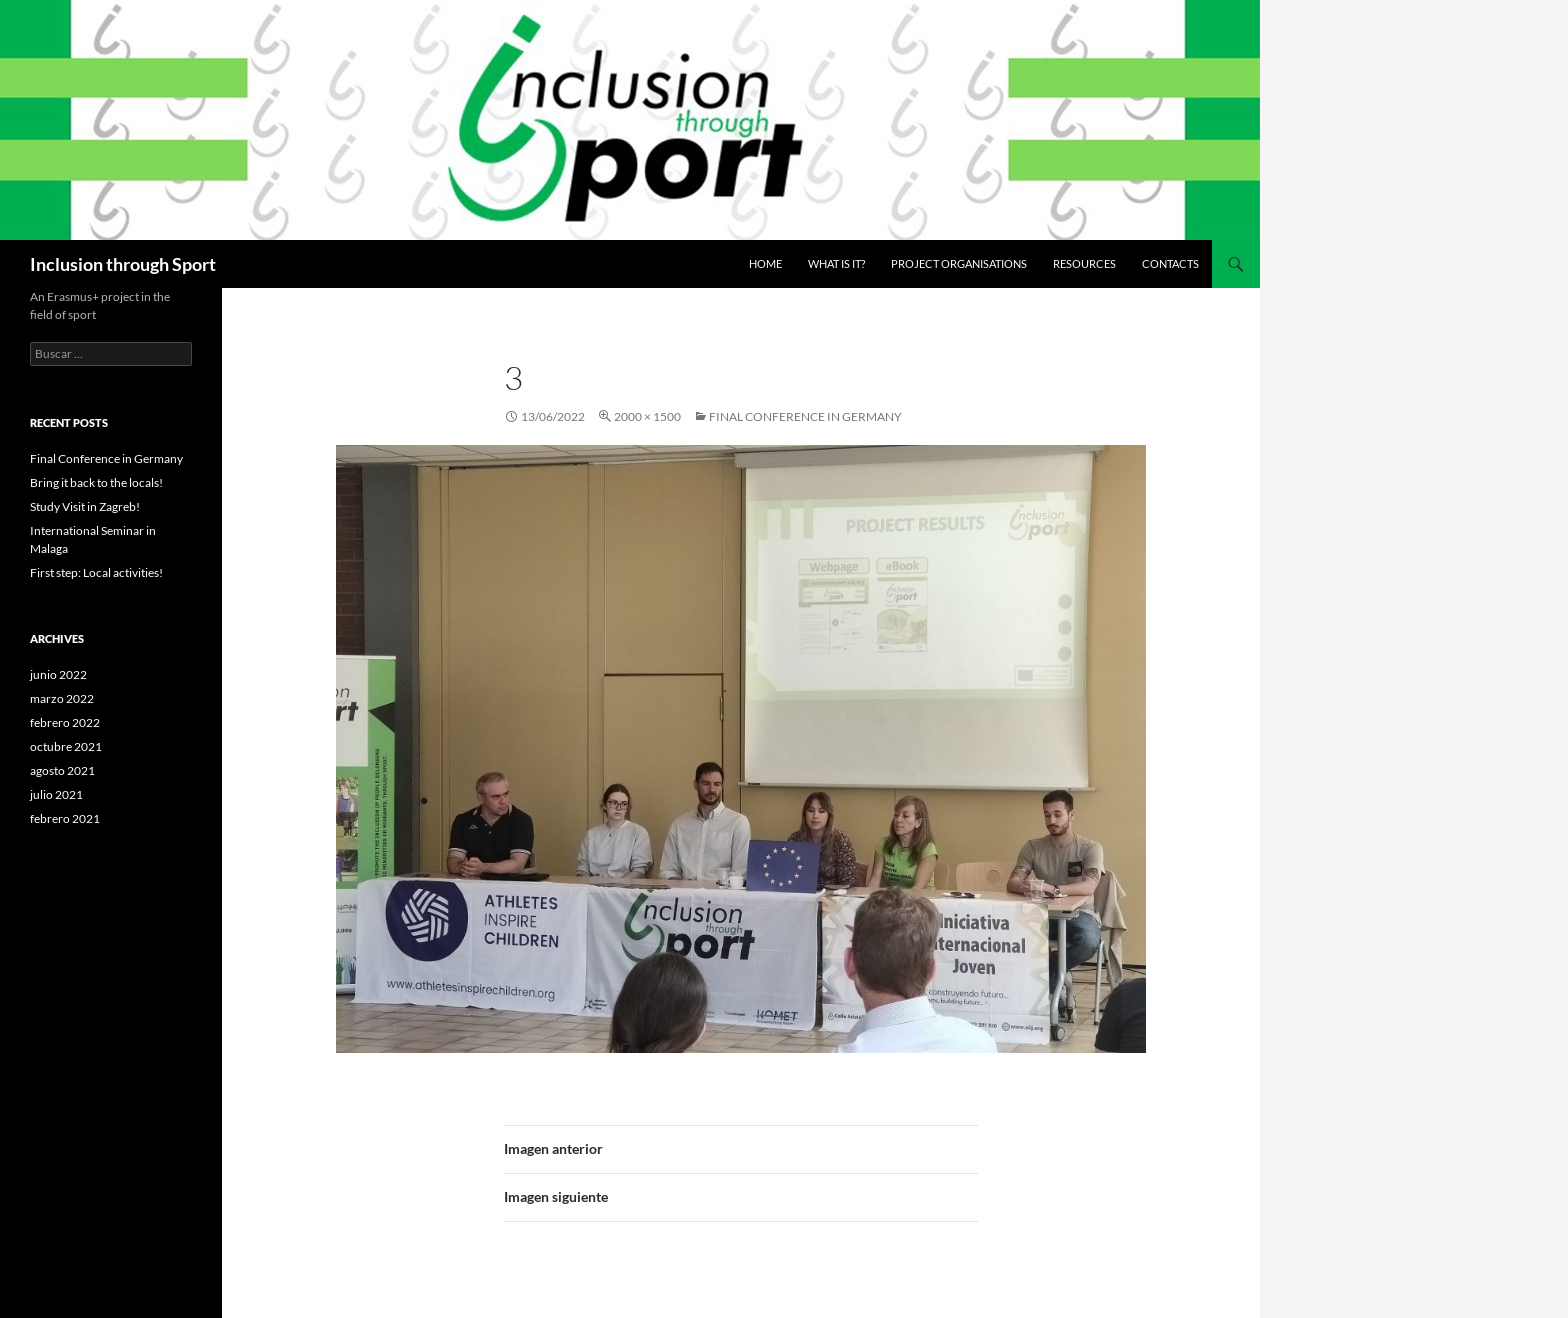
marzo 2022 (62, 698)
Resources (1084, 263)
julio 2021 (56, 794)
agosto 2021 (62, 770)
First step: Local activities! (96, 572)
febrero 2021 (65, 818)
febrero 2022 (65, 722)
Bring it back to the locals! (96, 482)
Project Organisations (959, 263)
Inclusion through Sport (123, 264)
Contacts (1170, 263)
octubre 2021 (66, 746)
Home (765, 263)
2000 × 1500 (647, 416)
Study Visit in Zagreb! (85, 506)
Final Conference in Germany (805, 416)
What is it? (836, 263)
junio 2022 (58, 674)
